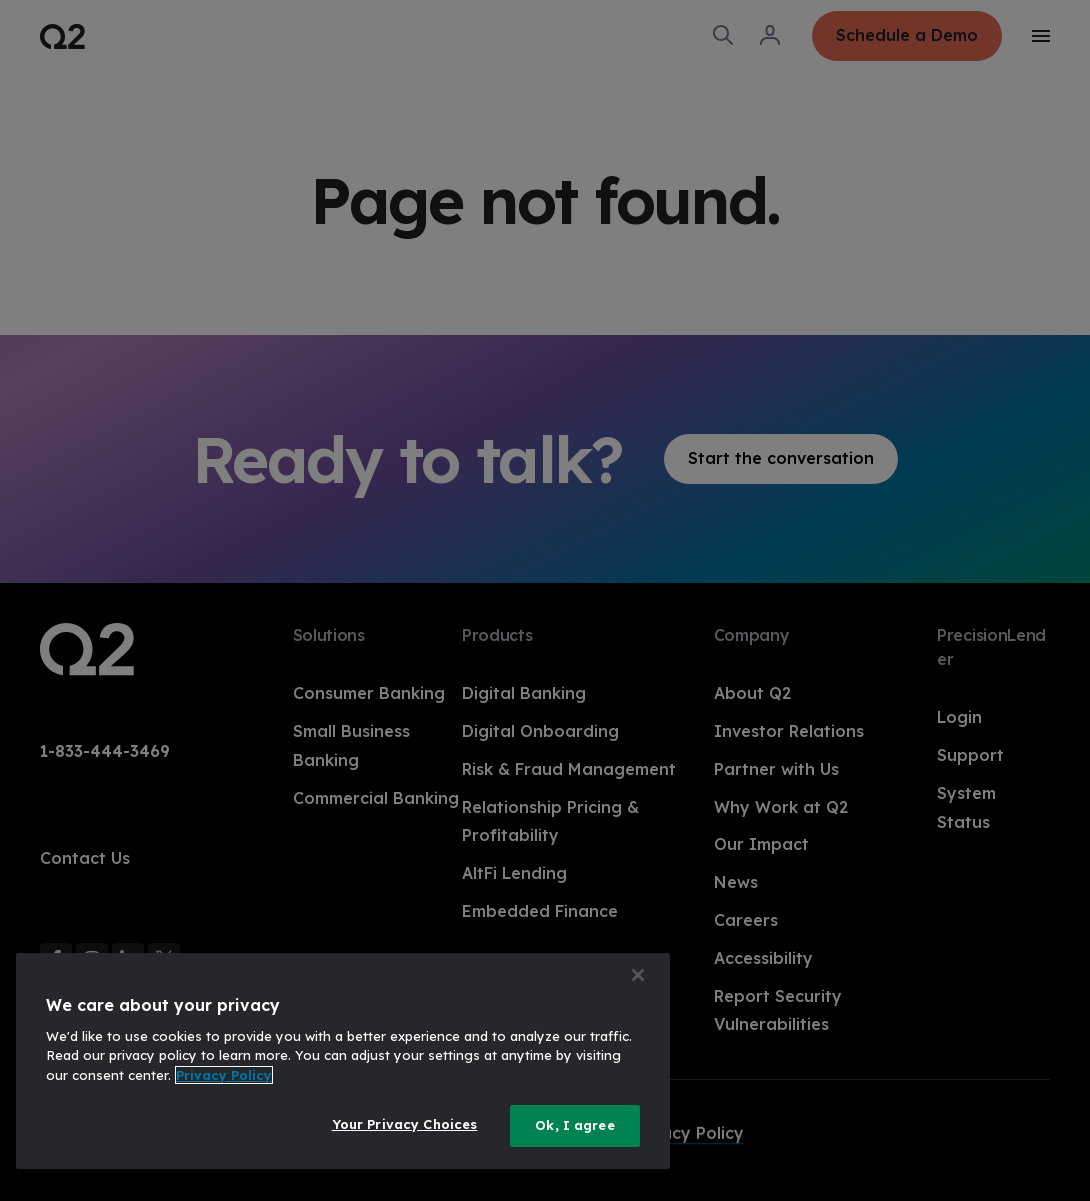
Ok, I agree (574, 1125)
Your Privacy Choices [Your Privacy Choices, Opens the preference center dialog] (405, 1124)
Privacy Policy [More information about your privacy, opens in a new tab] (224, 1075)
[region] (343, 1061)
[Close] (638, 975)
